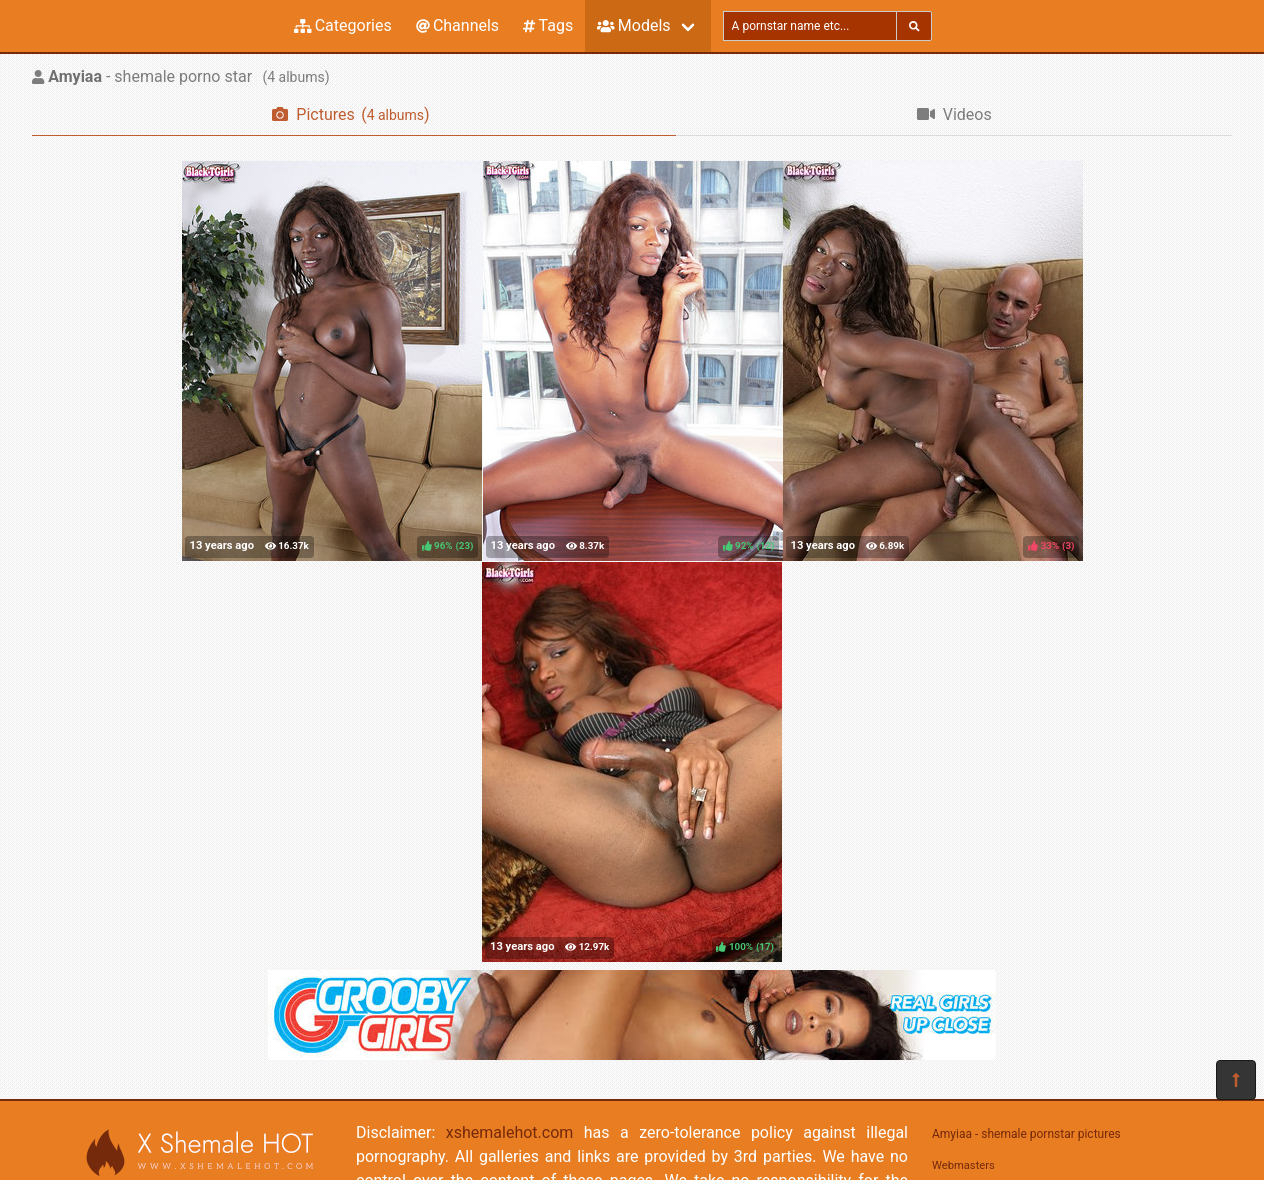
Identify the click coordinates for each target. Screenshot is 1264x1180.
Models (633, 25)
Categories (343, 25)
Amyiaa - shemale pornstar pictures (1026, 1134)
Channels (457, 25)
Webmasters (963, 1165)
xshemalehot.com (510, 1132)
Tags (548, 25)
